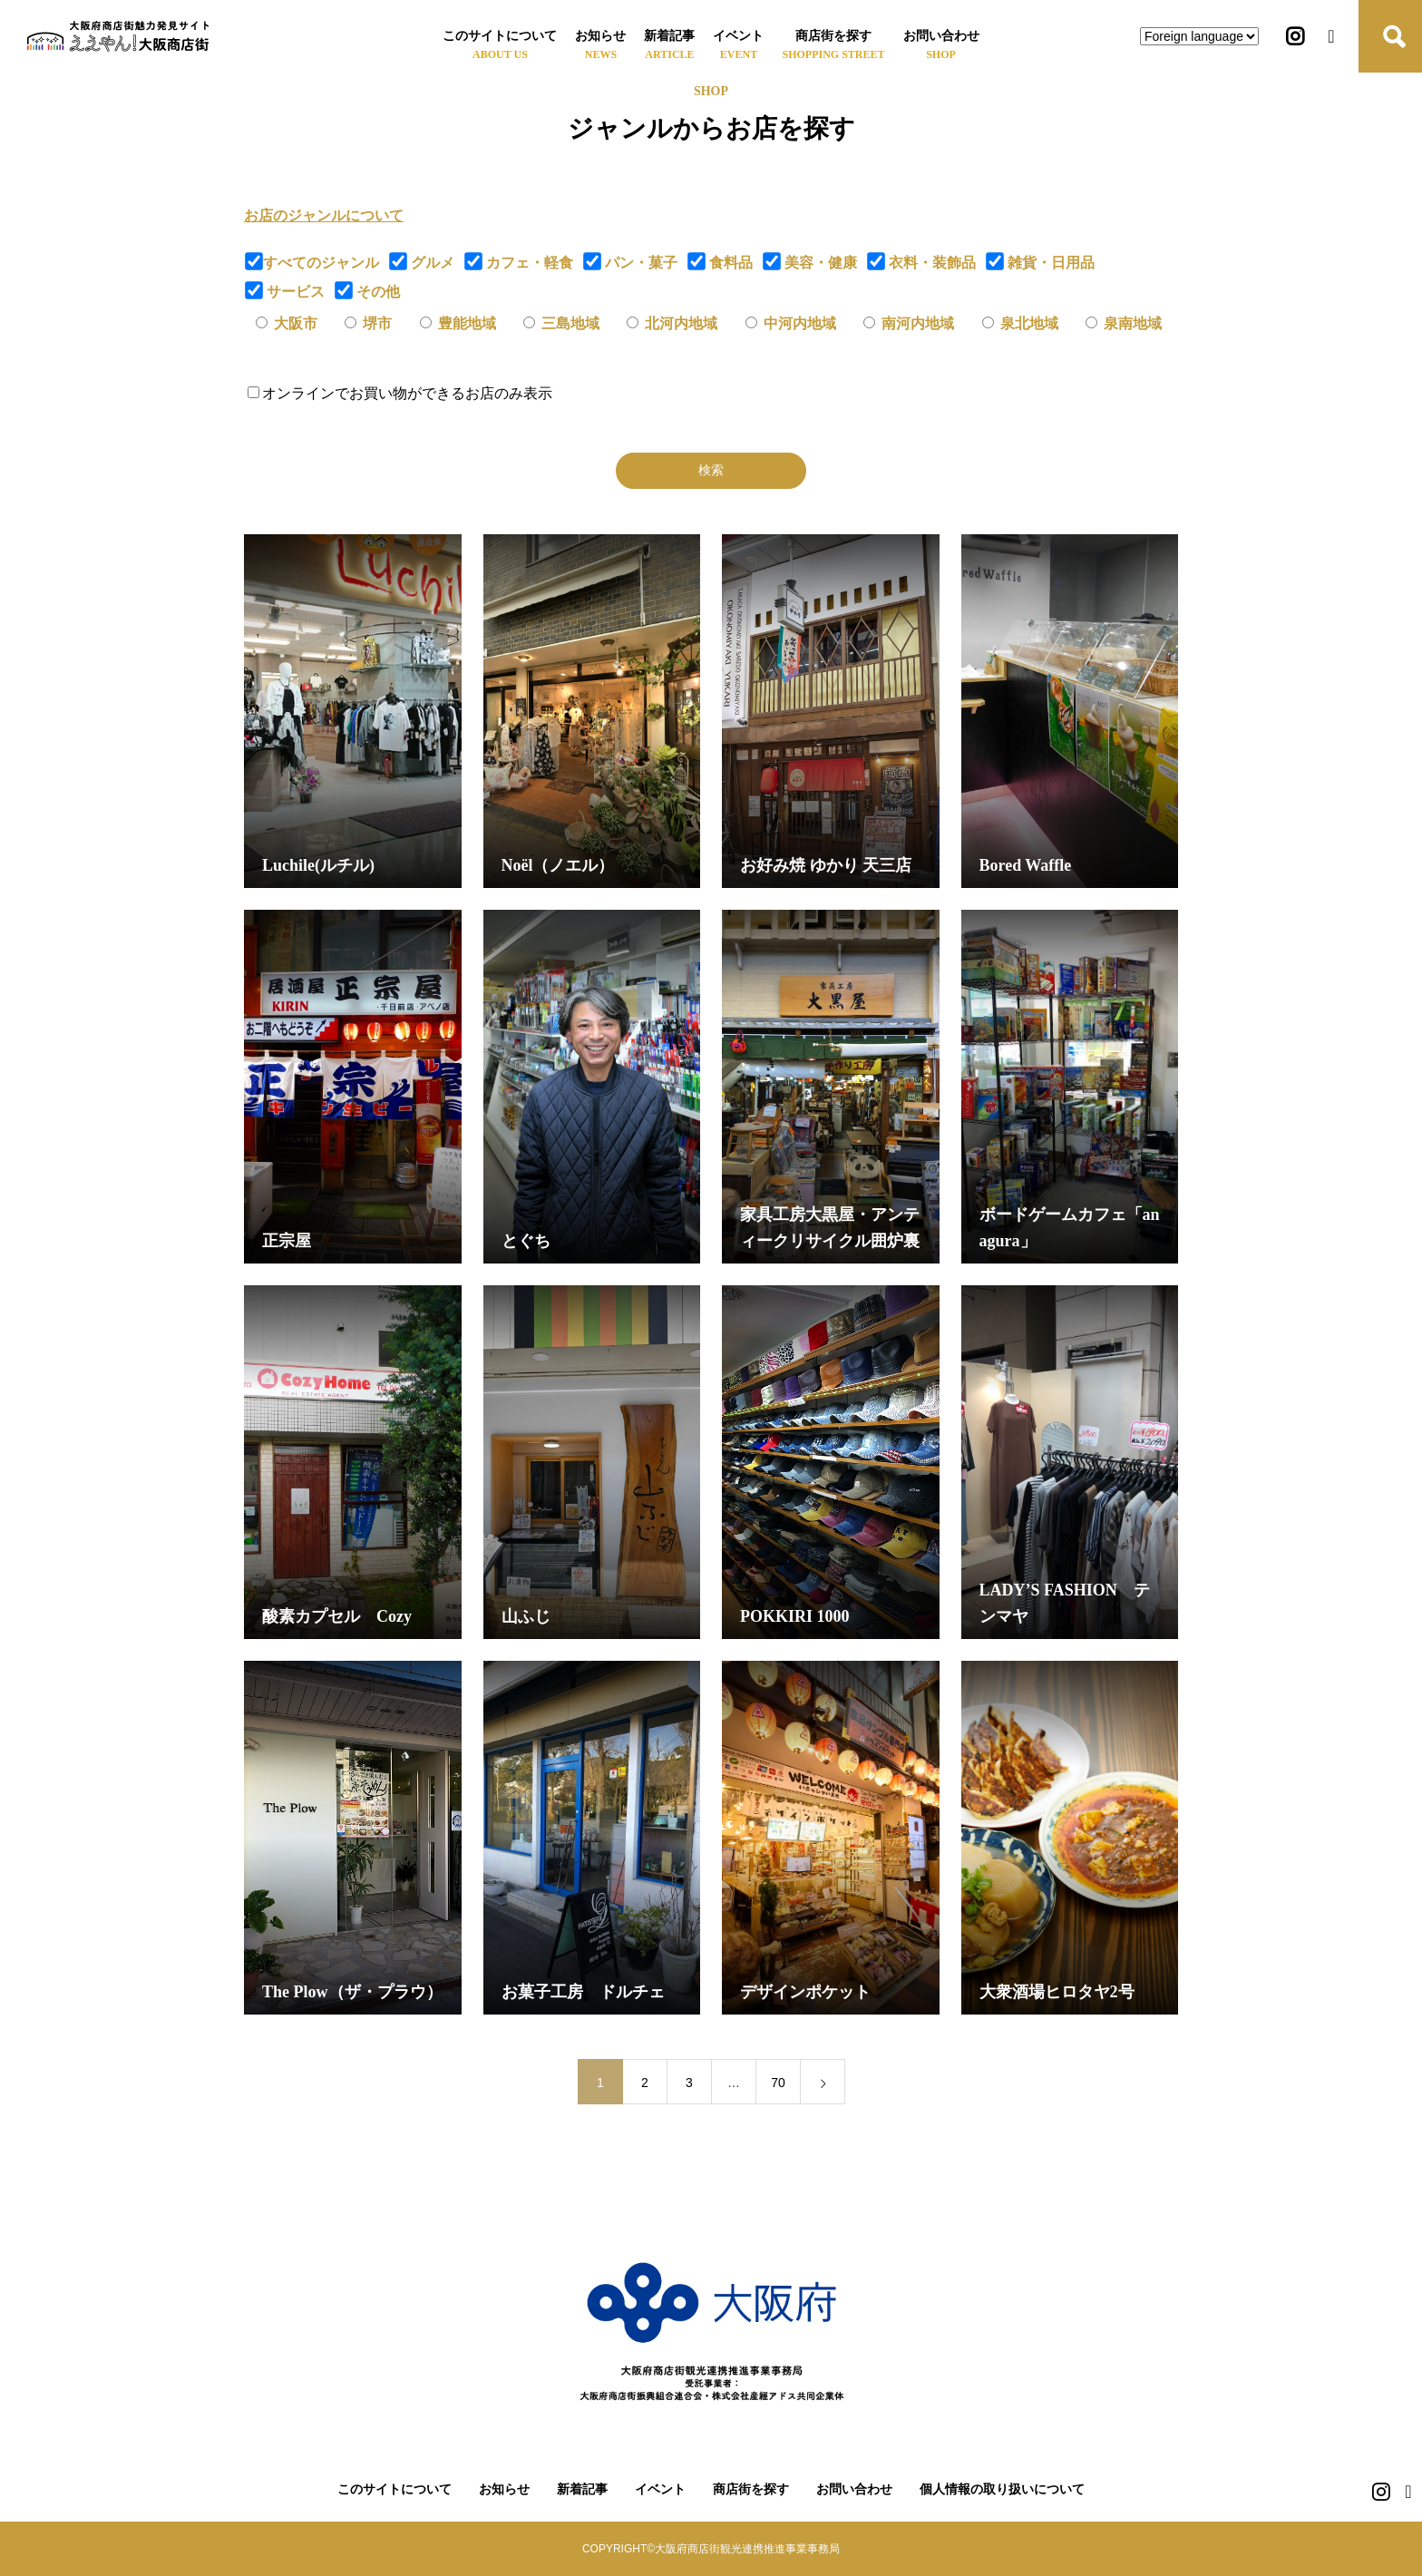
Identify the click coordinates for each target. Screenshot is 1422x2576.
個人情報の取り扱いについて (1002, 2489)
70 (778, 2082)
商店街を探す (833, 36)
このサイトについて (500, 36)
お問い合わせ (941, 36)
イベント (738, 36)
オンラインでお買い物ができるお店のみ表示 (400, 393)
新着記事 (669, 36)
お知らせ (600, 36)
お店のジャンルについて (324, 215)
